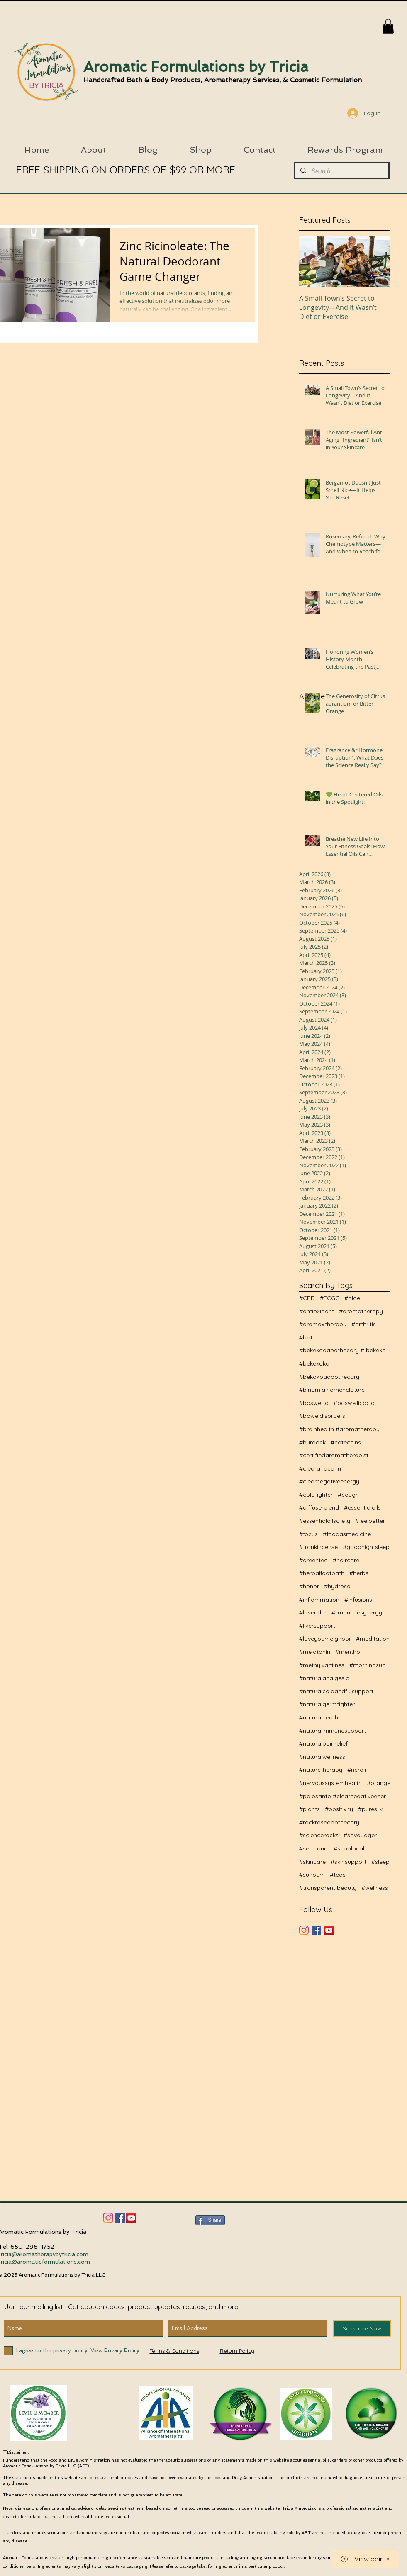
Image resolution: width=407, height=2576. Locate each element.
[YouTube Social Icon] (131, 2218)
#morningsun (367, 1665)
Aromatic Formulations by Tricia (195, 66)
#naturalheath (318, 1717)
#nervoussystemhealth (330, 1783)
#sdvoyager (360, 1835)
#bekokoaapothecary (329, 1377)
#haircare (346, 1560)
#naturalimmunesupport (332, 1730)
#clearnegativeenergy (329, 1481)
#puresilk (370, 1809)
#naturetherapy (320, 1769)
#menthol (348, 1652)
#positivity (339, 1809)
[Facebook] (120, 2218)
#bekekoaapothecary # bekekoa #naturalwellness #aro (344, 1350)
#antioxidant (316, 1311)
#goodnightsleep (366, 1547)
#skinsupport (348, 1861)
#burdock (312, 1442)
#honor (309, 1586)
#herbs (358, 1573)
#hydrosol (338, 1586)
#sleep (380, 1861)
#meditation (373, 1638)
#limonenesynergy (356, 1612)
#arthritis (363, 1324)
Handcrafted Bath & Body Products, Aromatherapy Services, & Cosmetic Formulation (222, 80)
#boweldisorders (322, 1415)
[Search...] (341, 171)
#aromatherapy (361, 1311)
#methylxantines (321, 1665)
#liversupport (317, 1625)
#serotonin (314, 1848)
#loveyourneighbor (325, 1638)
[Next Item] (377, 261)
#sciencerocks (319, 1835)
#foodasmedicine (347, 1534)
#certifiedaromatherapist (333, 1455)
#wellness (374, 1888)
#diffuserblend (319, 1507)
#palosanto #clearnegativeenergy (344, 1796)
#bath (307, 1337)
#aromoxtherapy (322, 1324)
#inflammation (319, 1599)
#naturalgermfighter (327, 1704)
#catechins (346, 1442)
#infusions (358, 1599)
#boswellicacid (354, 1403)
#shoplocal (349, 1848)
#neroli (356, 1769)
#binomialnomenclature (332, 1389)
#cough (348, 1494)
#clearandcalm (320, 1468)
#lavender (313, 1612)
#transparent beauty (327, 1888)
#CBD (307, 1298)
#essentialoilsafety (324, 1520)
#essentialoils (362, 1507)
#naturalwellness (322, 1756)
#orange (378, 1783)
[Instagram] (304, 1930)
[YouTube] (329, 1930)
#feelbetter (370, 1520)
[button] (388, 26)
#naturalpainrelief (323, 1743)
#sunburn (312, 1874)
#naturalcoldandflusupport (336, 1691)
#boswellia (314, 1403)
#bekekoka (314, 1363)
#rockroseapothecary (329, 1822)
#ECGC (329, 1298)
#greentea (313, 1560)
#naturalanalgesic (324, 1678)
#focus (308, 1534)
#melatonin (314, 1652)
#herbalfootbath (321, 1573)
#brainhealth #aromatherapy (339, 1429)
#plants (309, 1809)
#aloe (352, 1298)
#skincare (312, 1861)
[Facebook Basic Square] (316, 1930)
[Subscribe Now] (362, 2328)
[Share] (210, 2220)
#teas (338, 1874)
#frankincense (318, 1547)
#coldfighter (316, 1494)
